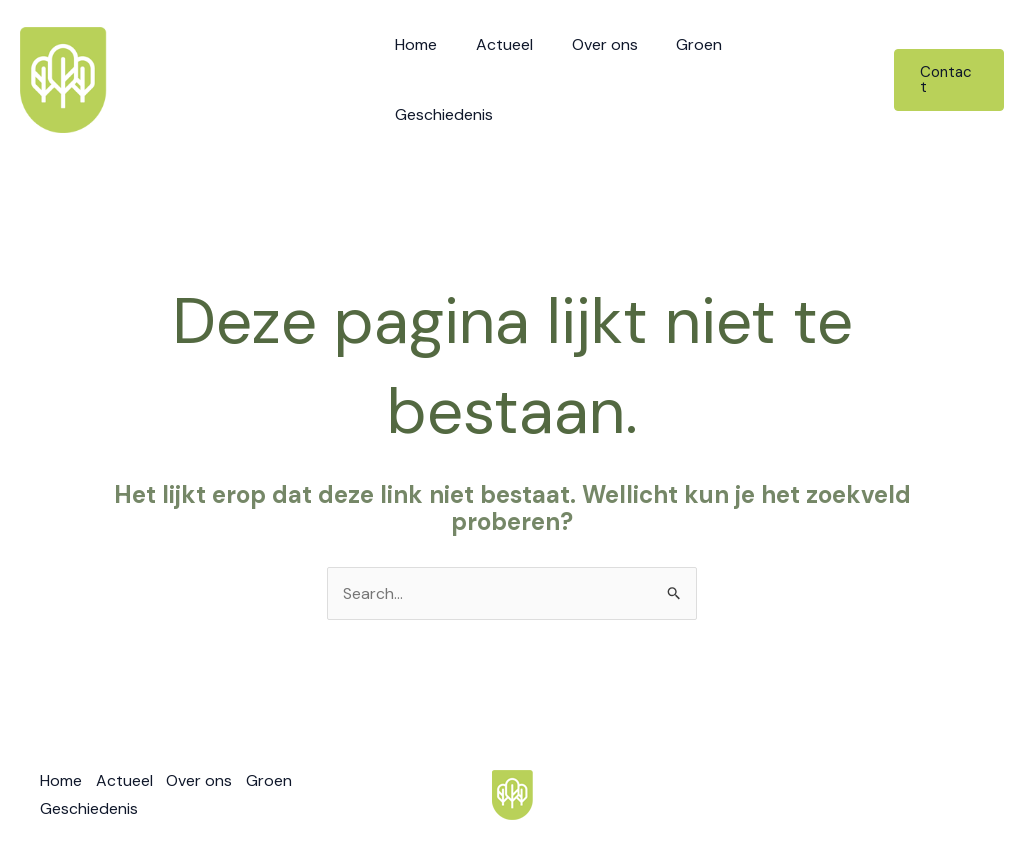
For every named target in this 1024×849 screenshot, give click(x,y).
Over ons (616, 78)
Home (441, 78)
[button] (948, 78)
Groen (704, 78)
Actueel (522, 78)
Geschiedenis (808, 78)
